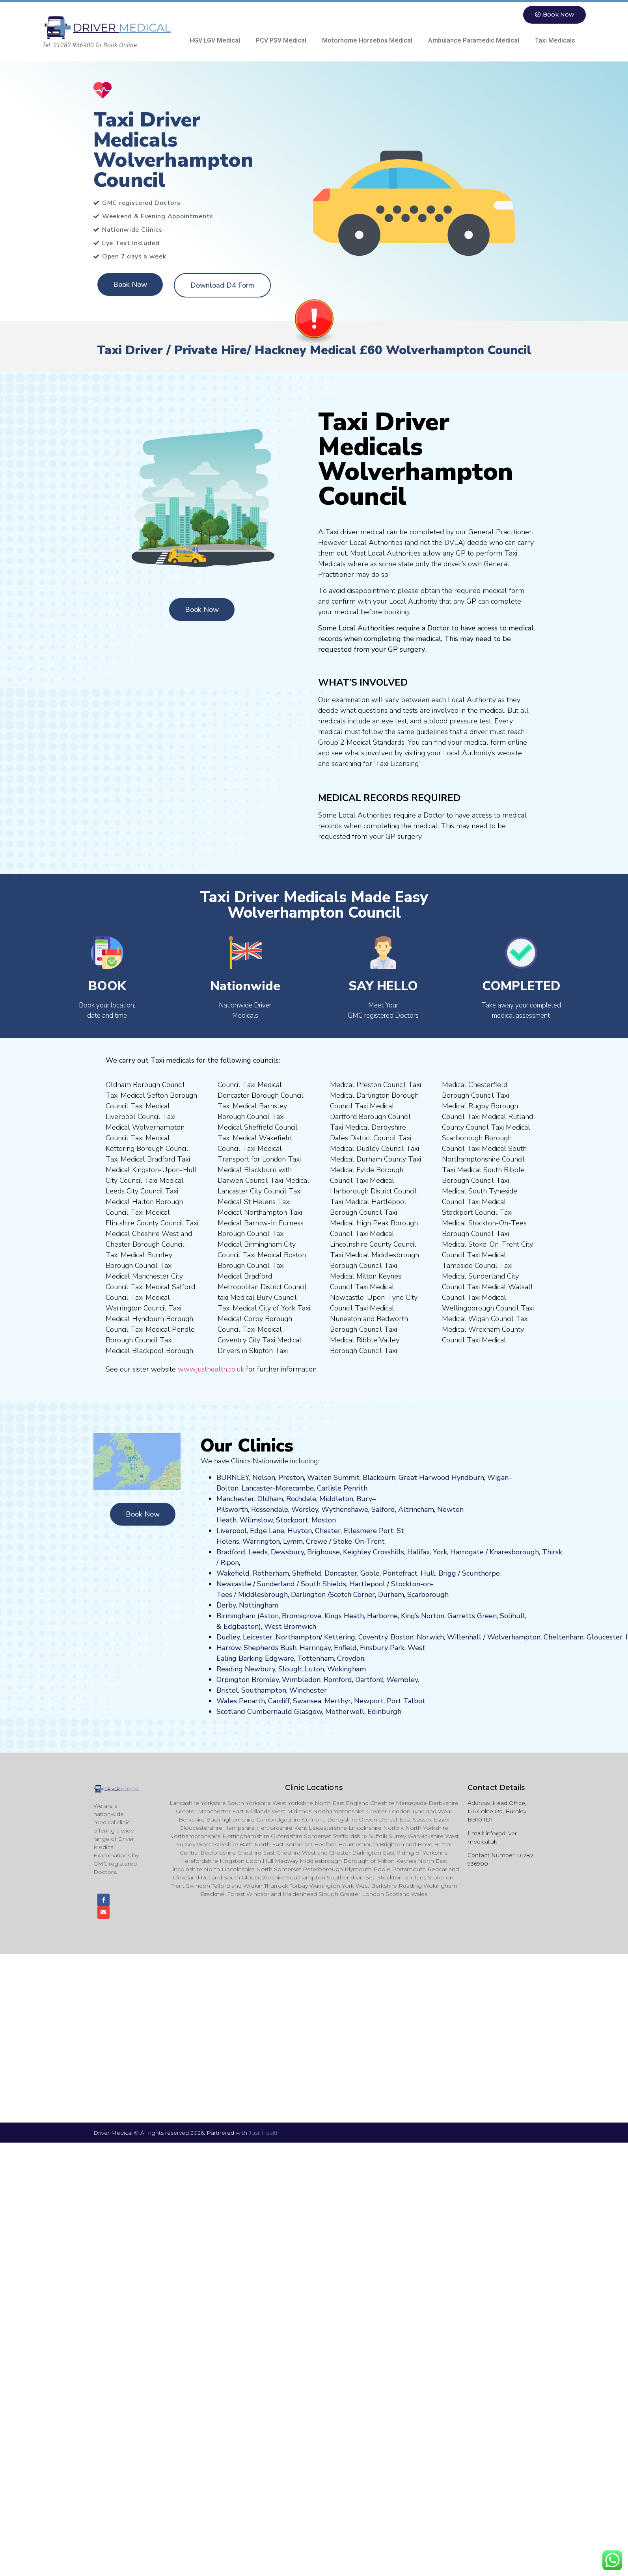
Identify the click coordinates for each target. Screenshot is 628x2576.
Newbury (260, 1669)
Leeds (258, 1552)
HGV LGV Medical (215, 40)
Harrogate (467, 1552)
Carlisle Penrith (342, 1488)
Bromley (265, 1679)
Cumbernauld (269, 1711)
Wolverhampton (513, 1637)
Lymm (293, 1541)
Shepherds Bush (270, 1647)
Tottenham (315, 1658)
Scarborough (428, 1594)
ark (399, 1647)
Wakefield (233, 1573)
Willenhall (464, 1637)
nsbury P (380, 1647)
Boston (402, 1637)
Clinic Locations (314, 1787)
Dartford (369, 1679)
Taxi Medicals (555, 40)
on (332, 1520)
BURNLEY (232, 1477)
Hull (428, 1573)
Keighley (357, 1552)
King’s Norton (422, 1616)
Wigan (498, 1477)
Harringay (315, 1647)
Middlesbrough (263, 1594)
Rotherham (271, 1573)
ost (323, 1520)
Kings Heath (344, 1616)
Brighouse (323, 1552)
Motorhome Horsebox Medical (367, 40)
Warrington (261, 1541)
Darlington (308, 1594)
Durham (391, 1594)
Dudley (228, 1637)
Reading (229, 1669)
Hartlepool (367, 1584)
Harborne (382, 1616)
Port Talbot (406, 1701)
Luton (314, 1669)
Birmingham (235, 1616)
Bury (364, 1499)
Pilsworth (232, 1509)
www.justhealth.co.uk (211, 1369)
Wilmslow (256, 1520)
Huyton (299, 1530)
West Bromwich (290, 1626)
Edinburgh (384, 1711)
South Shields (323, 1584)
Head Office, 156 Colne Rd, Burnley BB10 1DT (497, 1811)
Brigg (447, 1573)
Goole (370, 1573)
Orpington (233, 1679)
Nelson (263, 1477)
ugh (532, 1552)
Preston (291, 1477)
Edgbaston (240, 1626)
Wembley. (402, 1679)
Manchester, (235, 1499)
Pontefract (400, 1573)
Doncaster (340, 1573)
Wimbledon (301, 1679)
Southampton (263, 1690)
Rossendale (269, 1509)
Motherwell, (345, 1711)
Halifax (418, 1552)
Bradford (230, 1552)
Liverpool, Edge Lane (250, 1530)
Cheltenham (563, 1637)
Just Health (264, 2133)
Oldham (270, 1499)
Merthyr (337, 1701)
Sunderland (276, 1584)
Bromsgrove (301, 1616)
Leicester (257, 1637)
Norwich (430, 1637)
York (440, 1552)
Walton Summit (333, 1477)
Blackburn (379, 1477)
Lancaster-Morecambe (278, 1488)
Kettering (338, 1637)
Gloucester (604, 1637)
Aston (269, 1616)
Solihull (512, 1616)
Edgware (279, 1658)
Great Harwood (424, 1477)
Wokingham (346, 1669)
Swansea (307, 1701)
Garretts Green (472, 1616)
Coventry (373, 1637)
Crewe (316, 1541)
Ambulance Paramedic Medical (473, 40)
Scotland (230, 1711)
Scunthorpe (481, 1573)
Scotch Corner (352, 1594)
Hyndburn (467, 1477)
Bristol (227, 1690)
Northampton (298, 1637)
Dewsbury (287, 1552)
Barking (251, 1658)
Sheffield (306, 1573)
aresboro (512, 1552)
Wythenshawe (344, 1509)
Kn (494, 1552)
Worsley (304, 1509)
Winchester (308, 1690)
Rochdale (301, 1499)
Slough (289, 1669)
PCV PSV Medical (281, 40)
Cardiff (279, 1701)
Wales (226, 1701)
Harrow (228, 1647)
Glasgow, (308, 1711)
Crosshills (388, 1552)
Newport (369, 1701)
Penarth (252, 1701)
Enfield (345, 1647)
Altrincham (416, 1509)
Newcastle (233, 1584)
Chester (328, 1530)
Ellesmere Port (368, 1530)
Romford (338, 1679)
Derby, (226, 1605)
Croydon (350, 1658)
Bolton (227, 1488)
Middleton (336, 1499)
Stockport (292, 1520)
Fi (362, 1647)
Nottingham (258, 1605)
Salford (383, 1509)
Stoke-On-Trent (359, 1541)
